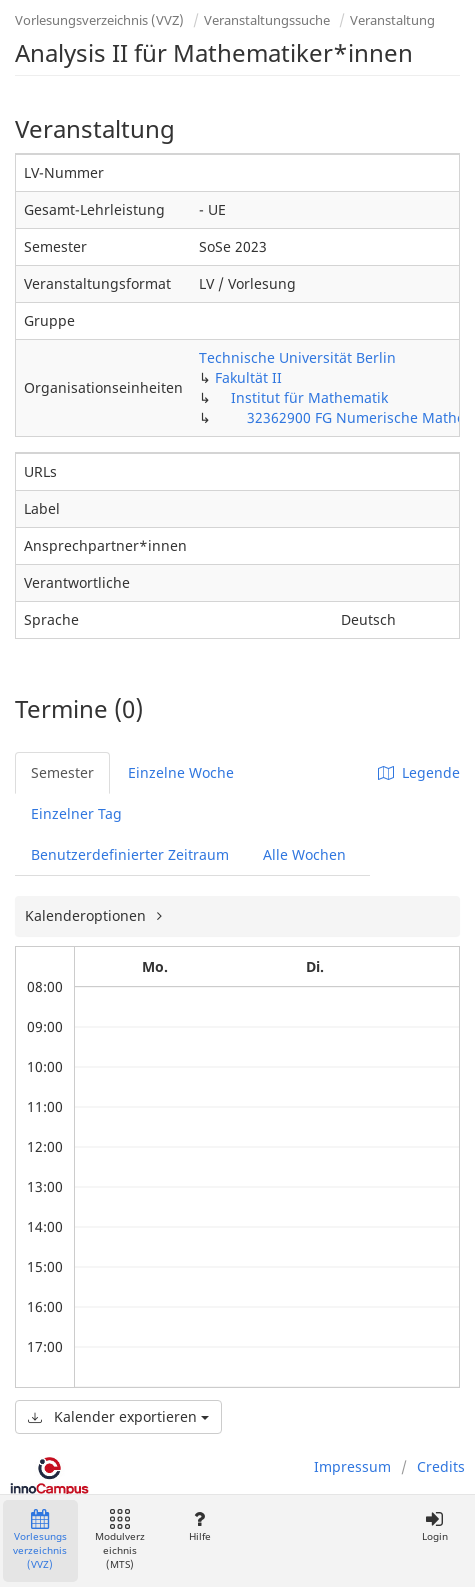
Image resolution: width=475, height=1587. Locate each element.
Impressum (352, 1466)
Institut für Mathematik (309, 397)
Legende (419, 772)
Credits (441, 1466)
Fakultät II (248, 377)
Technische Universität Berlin (297, 357)
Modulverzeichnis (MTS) (120, 1540)
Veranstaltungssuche (267, 20)
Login (434, 1526)
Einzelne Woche (181, 772)
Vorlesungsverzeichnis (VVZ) (99, 20)
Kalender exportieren (118, 1416)
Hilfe (199, 1526)
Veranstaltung (392, 20)
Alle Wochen (304, 854)
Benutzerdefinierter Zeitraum (130, 854)
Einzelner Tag (76, 813)
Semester (62, 772)
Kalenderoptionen (87, 915)
